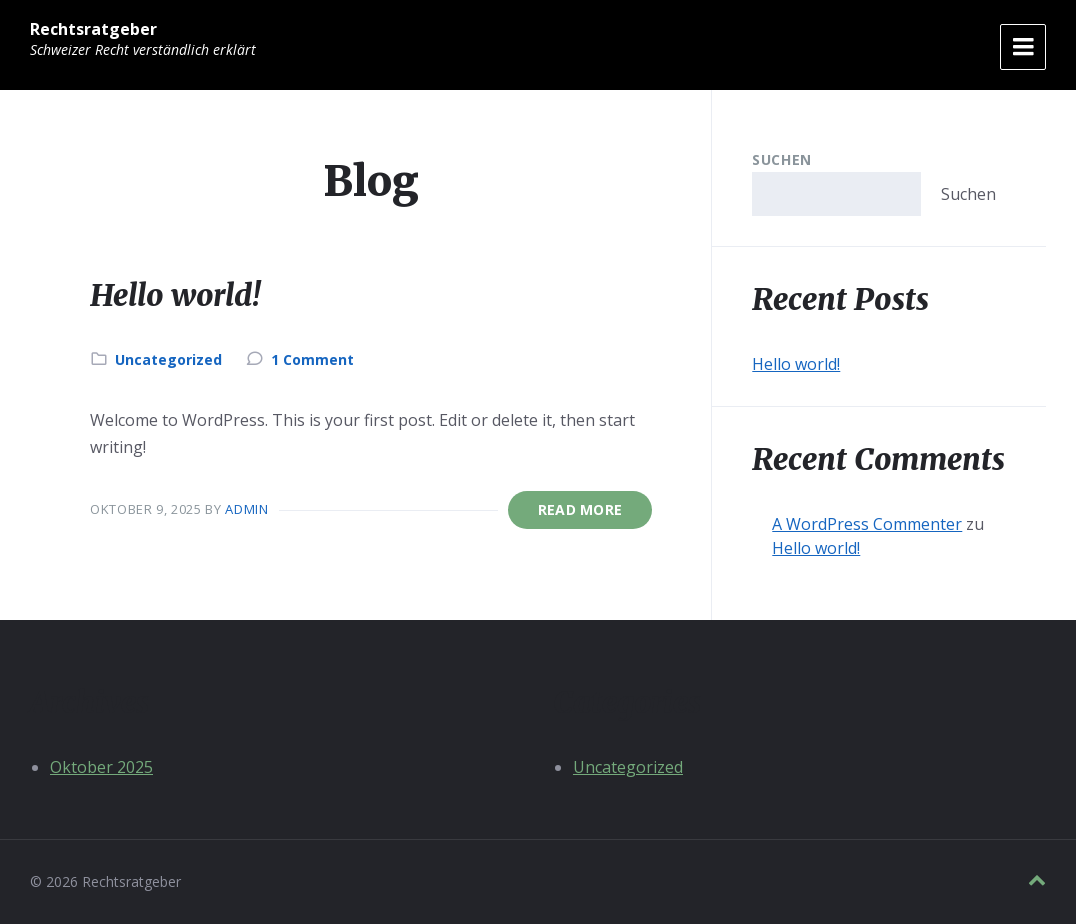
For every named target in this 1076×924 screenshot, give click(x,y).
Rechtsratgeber (93, 29)
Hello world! (175, 295)
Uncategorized (168, 359)
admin (246, 509)
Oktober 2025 (101, 767)
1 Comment (312, 359)
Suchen (781, 159)
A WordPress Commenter (867, 524)
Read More (580, 509)
